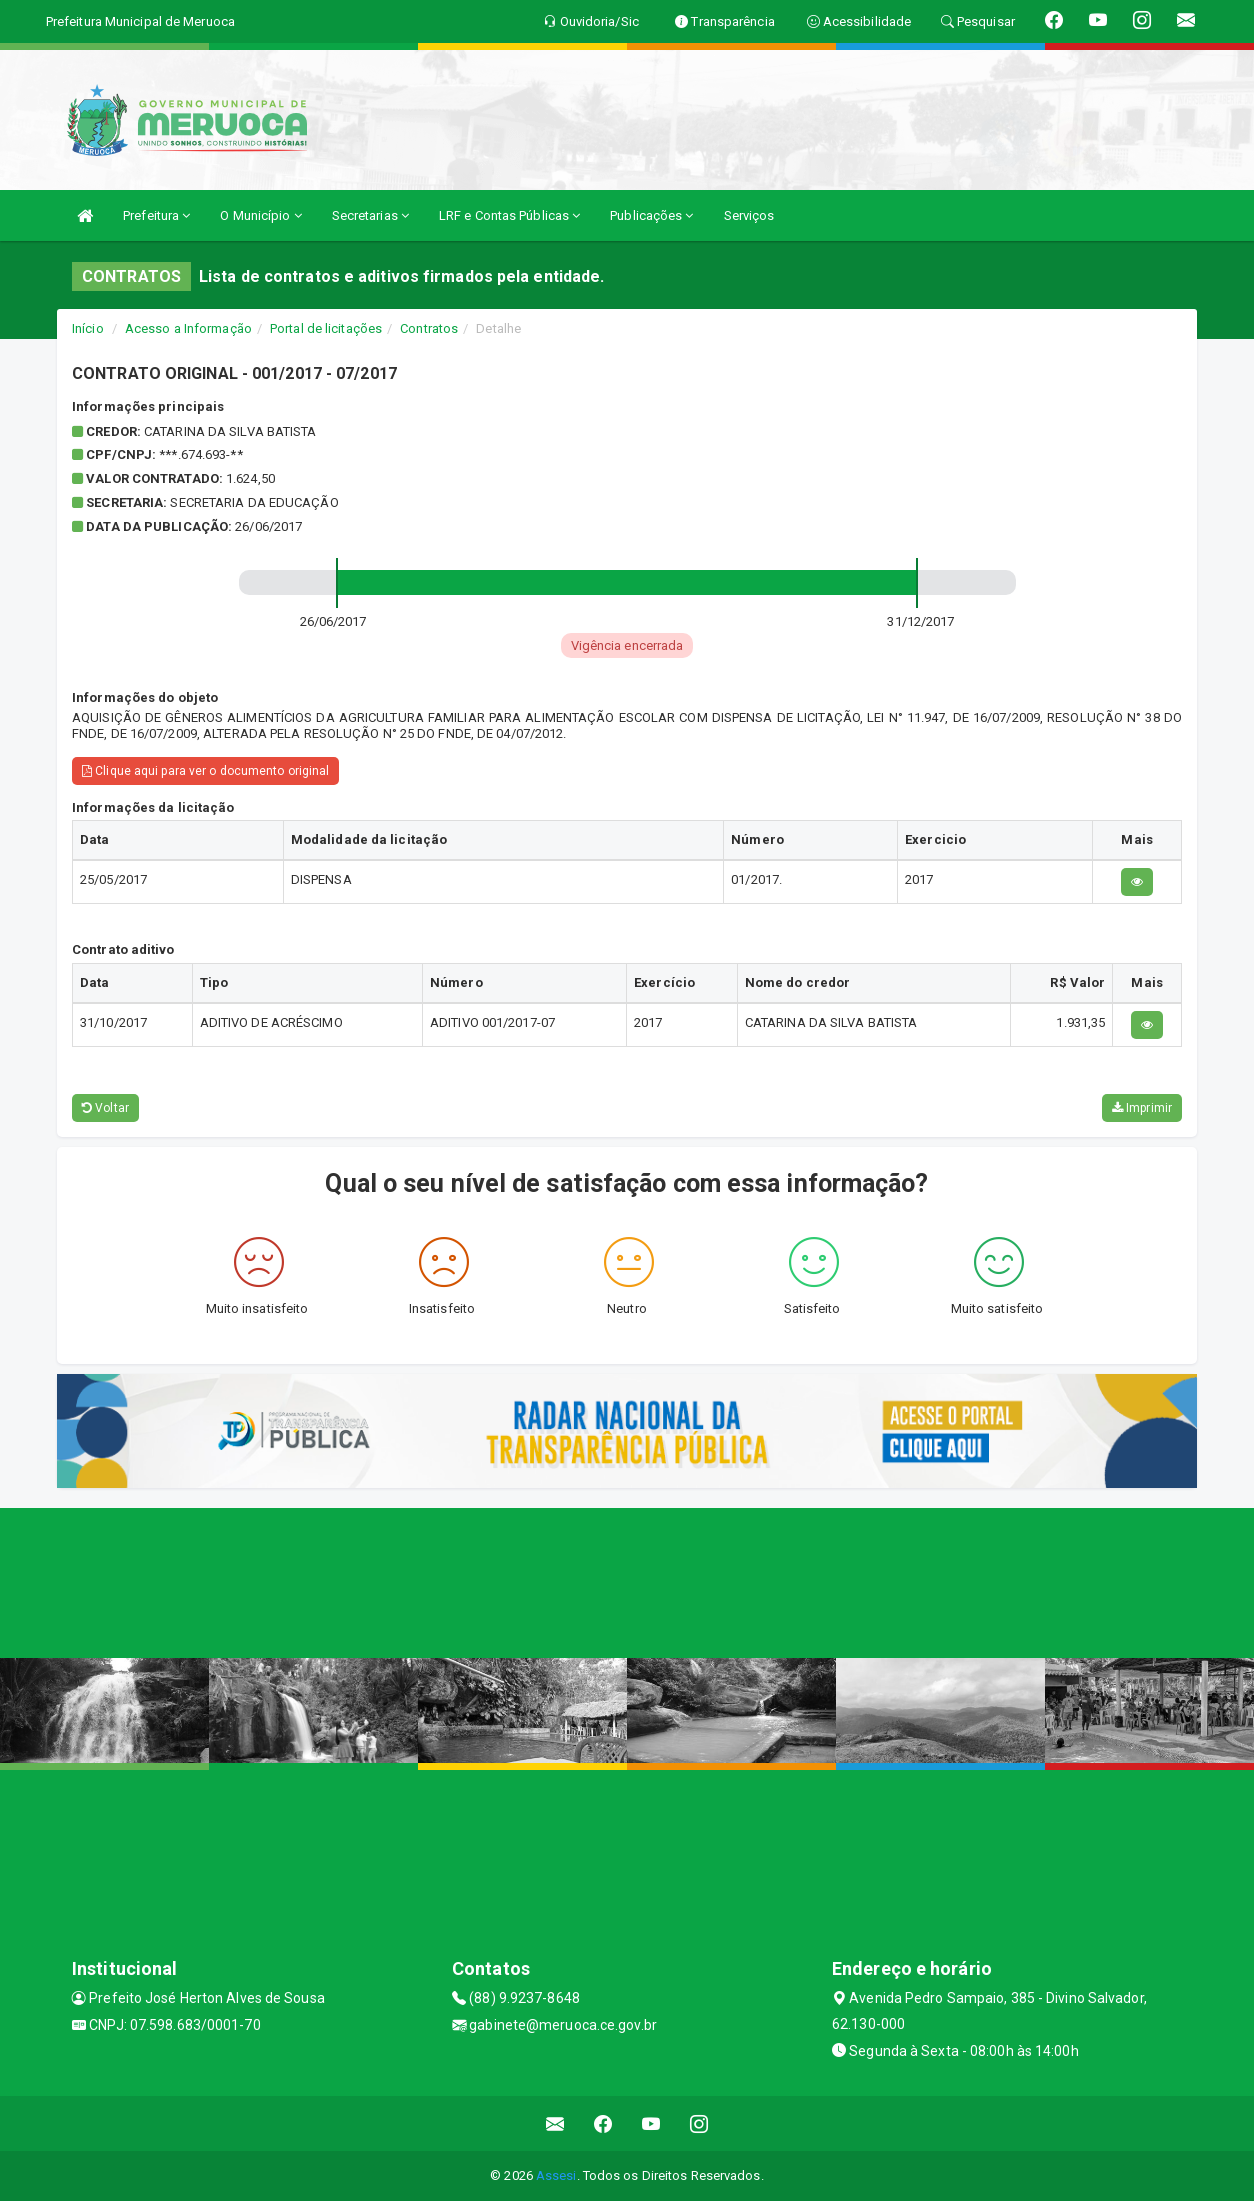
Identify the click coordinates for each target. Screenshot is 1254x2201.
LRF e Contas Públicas (509, 215)
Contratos (429, 328)
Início (88, 328)
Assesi (556, 2175)
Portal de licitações (326, 328)
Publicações (651, 215)
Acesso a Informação (188, 328)
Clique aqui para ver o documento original (205, 771)
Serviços (749, 215)
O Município (260, 215)
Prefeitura (156, 215)
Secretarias (370, 215)
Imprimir (1142, 1108)
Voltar (105, 1108)
